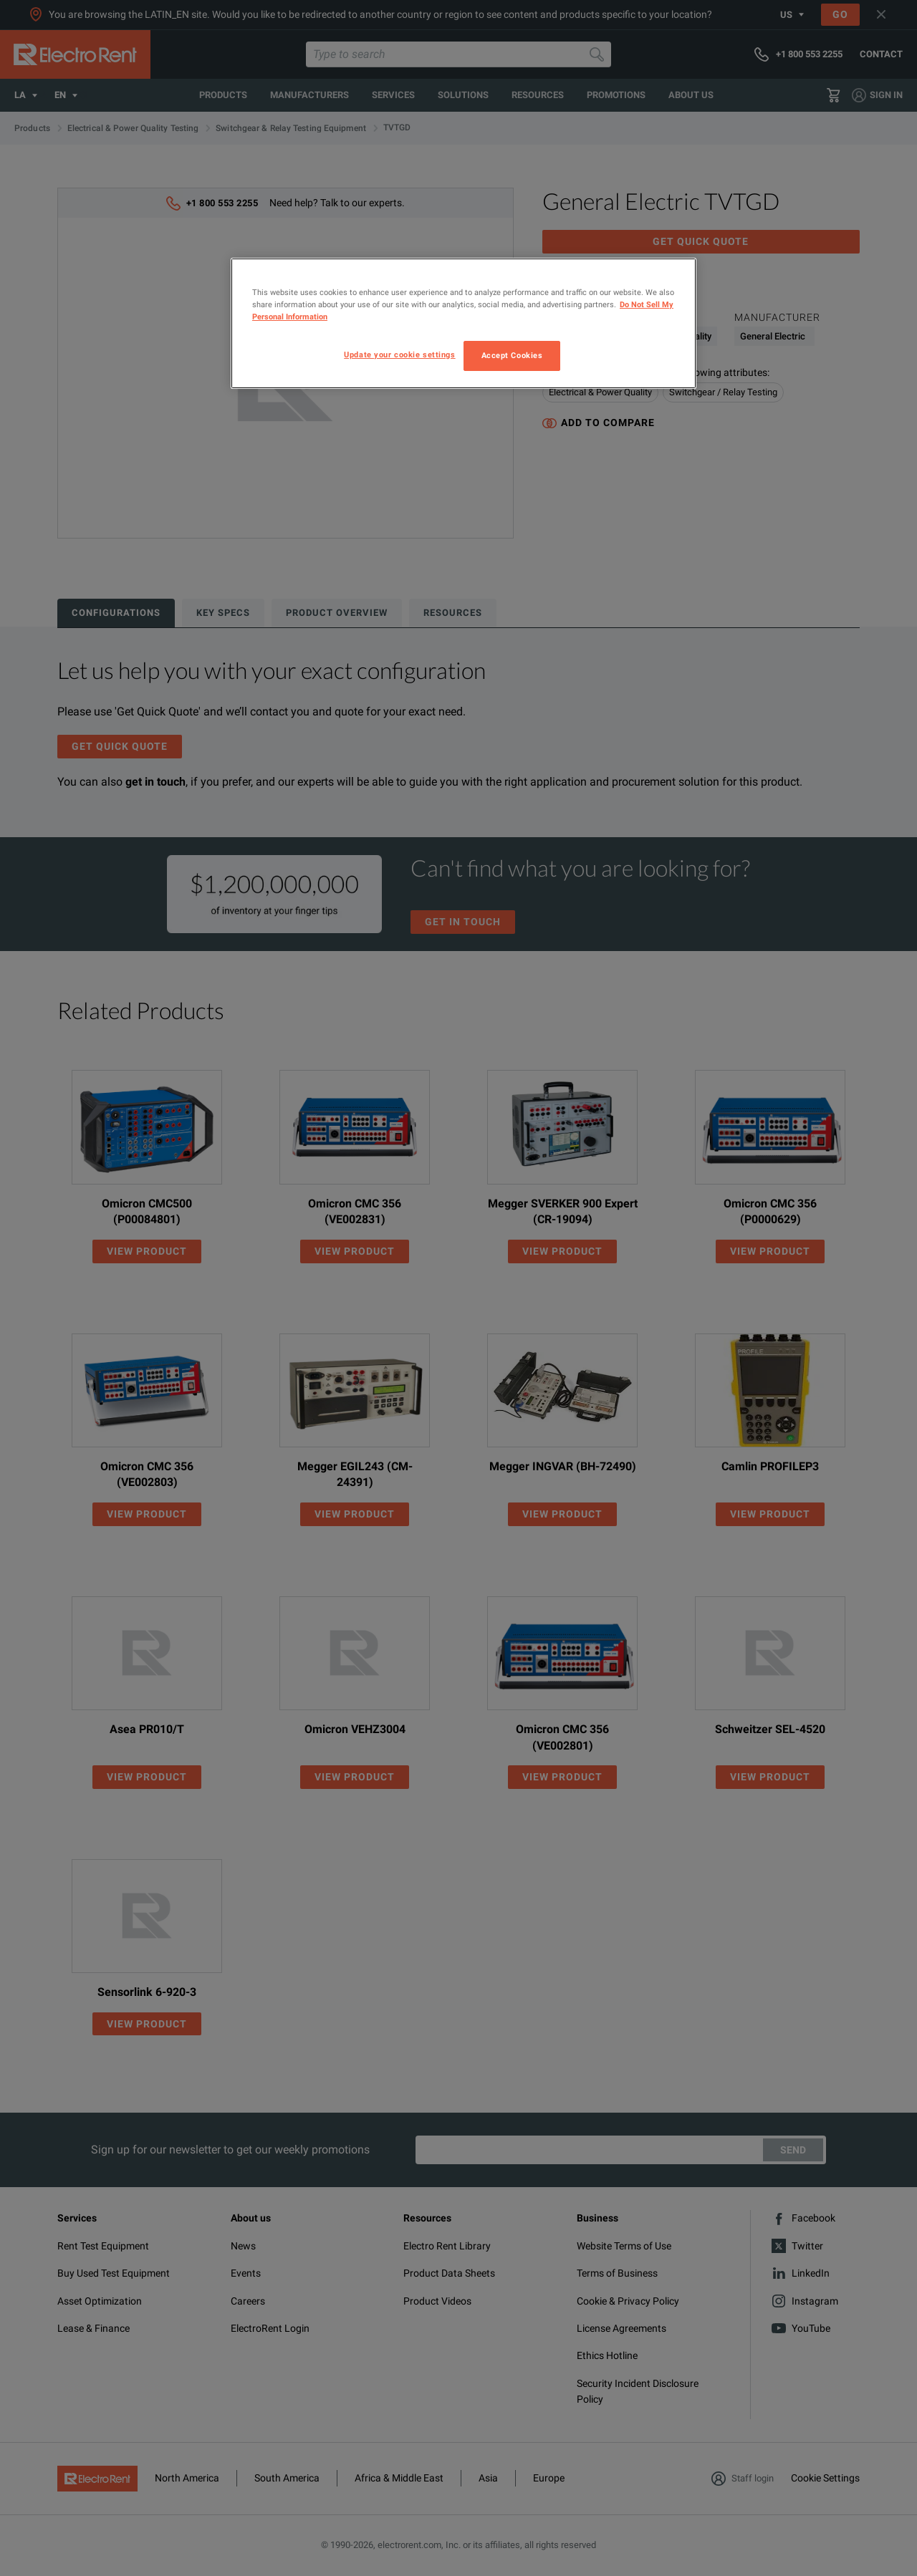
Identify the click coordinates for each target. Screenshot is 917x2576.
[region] (463, 323)
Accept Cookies (512, 355)
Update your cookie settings (399, 354)
